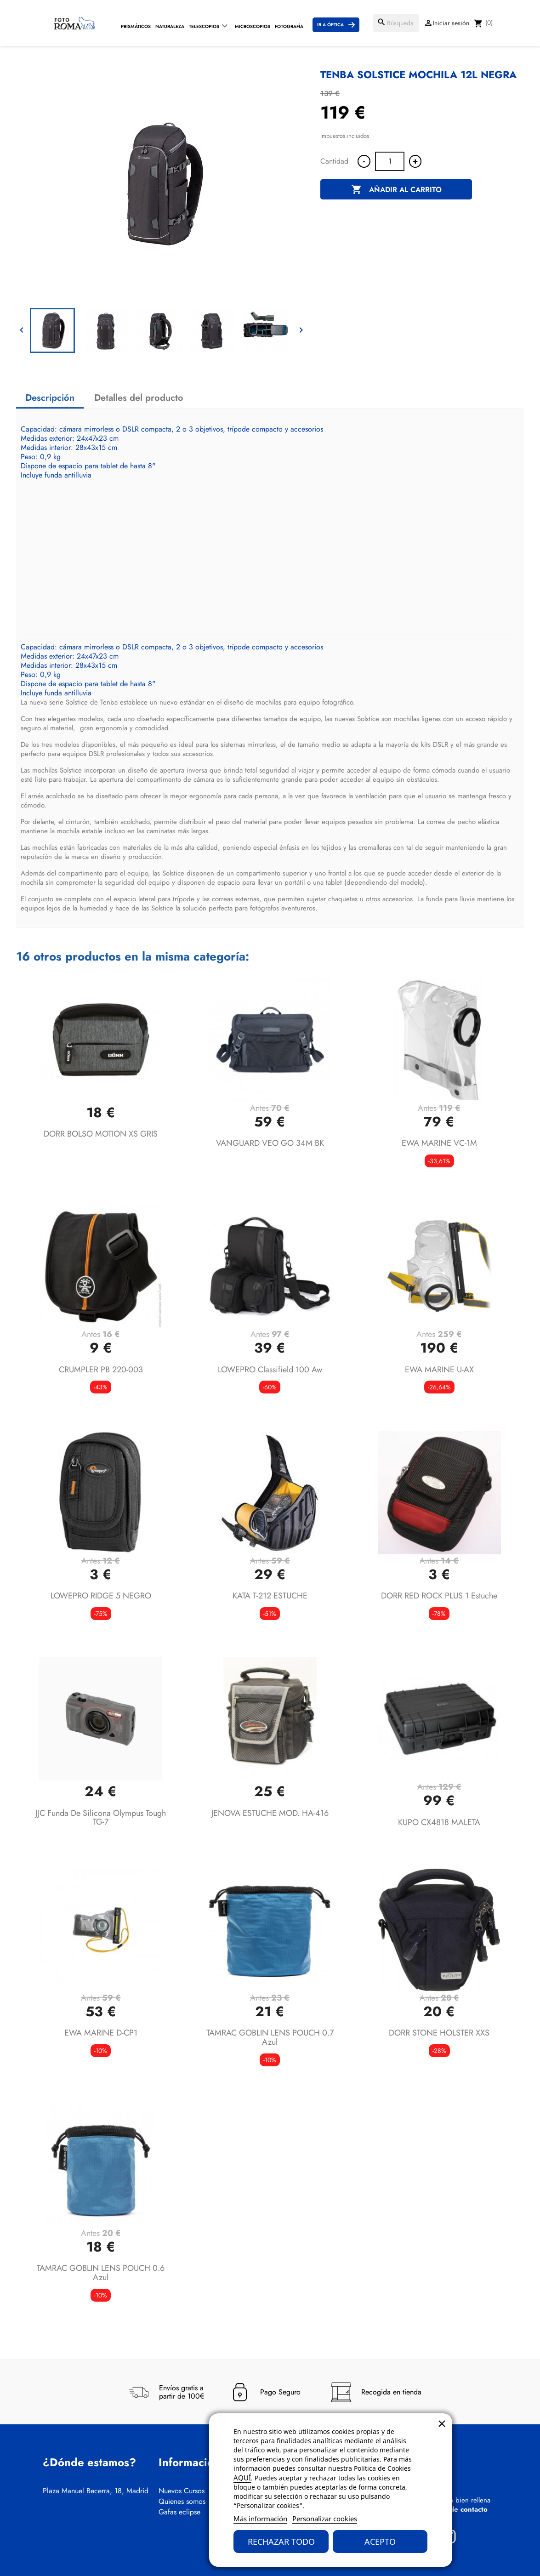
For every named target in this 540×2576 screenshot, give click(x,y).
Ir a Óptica (330, 24)
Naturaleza (169, 26)
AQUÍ (242, 2477)
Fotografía (289, 26)
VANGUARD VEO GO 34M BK (270, 1143)
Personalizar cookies (324, 2518)
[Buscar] (396, 23)
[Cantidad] (389, 161)
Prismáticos (136, 26)
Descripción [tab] (49, 397)
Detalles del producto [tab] (138, 397)
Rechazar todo (281, 2541)
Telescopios (204, 26)
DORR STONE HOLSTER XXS (439, 2033)
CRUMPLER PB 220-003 (101, 1370)
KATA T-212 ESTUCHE (270, 1596)
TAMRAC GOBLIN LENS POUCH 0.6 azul (101, 2272)
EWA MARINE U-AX (439, 1370)
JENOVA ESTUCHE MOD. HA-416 (270, 1813)
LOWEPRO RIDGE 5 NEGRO (101, 1596)
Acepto (380, 2541)
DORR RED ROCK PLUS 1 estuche (439, 1596)
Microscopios (252, 26)
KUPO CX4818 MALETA (439, 1822)
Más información (260, 2518)
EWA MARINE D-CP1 (100, 2033)
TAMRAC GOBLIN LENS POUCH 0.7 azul (270, 2037)
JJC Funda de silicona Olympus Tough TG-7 (100, 1817)
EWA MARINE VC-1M (439, 1143)
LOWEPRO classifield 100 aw (270, 1370)
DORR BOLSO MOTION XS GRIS (101, 1134)
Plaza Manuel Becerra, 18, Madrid (95, 2491)
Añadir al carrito (396, 190)
